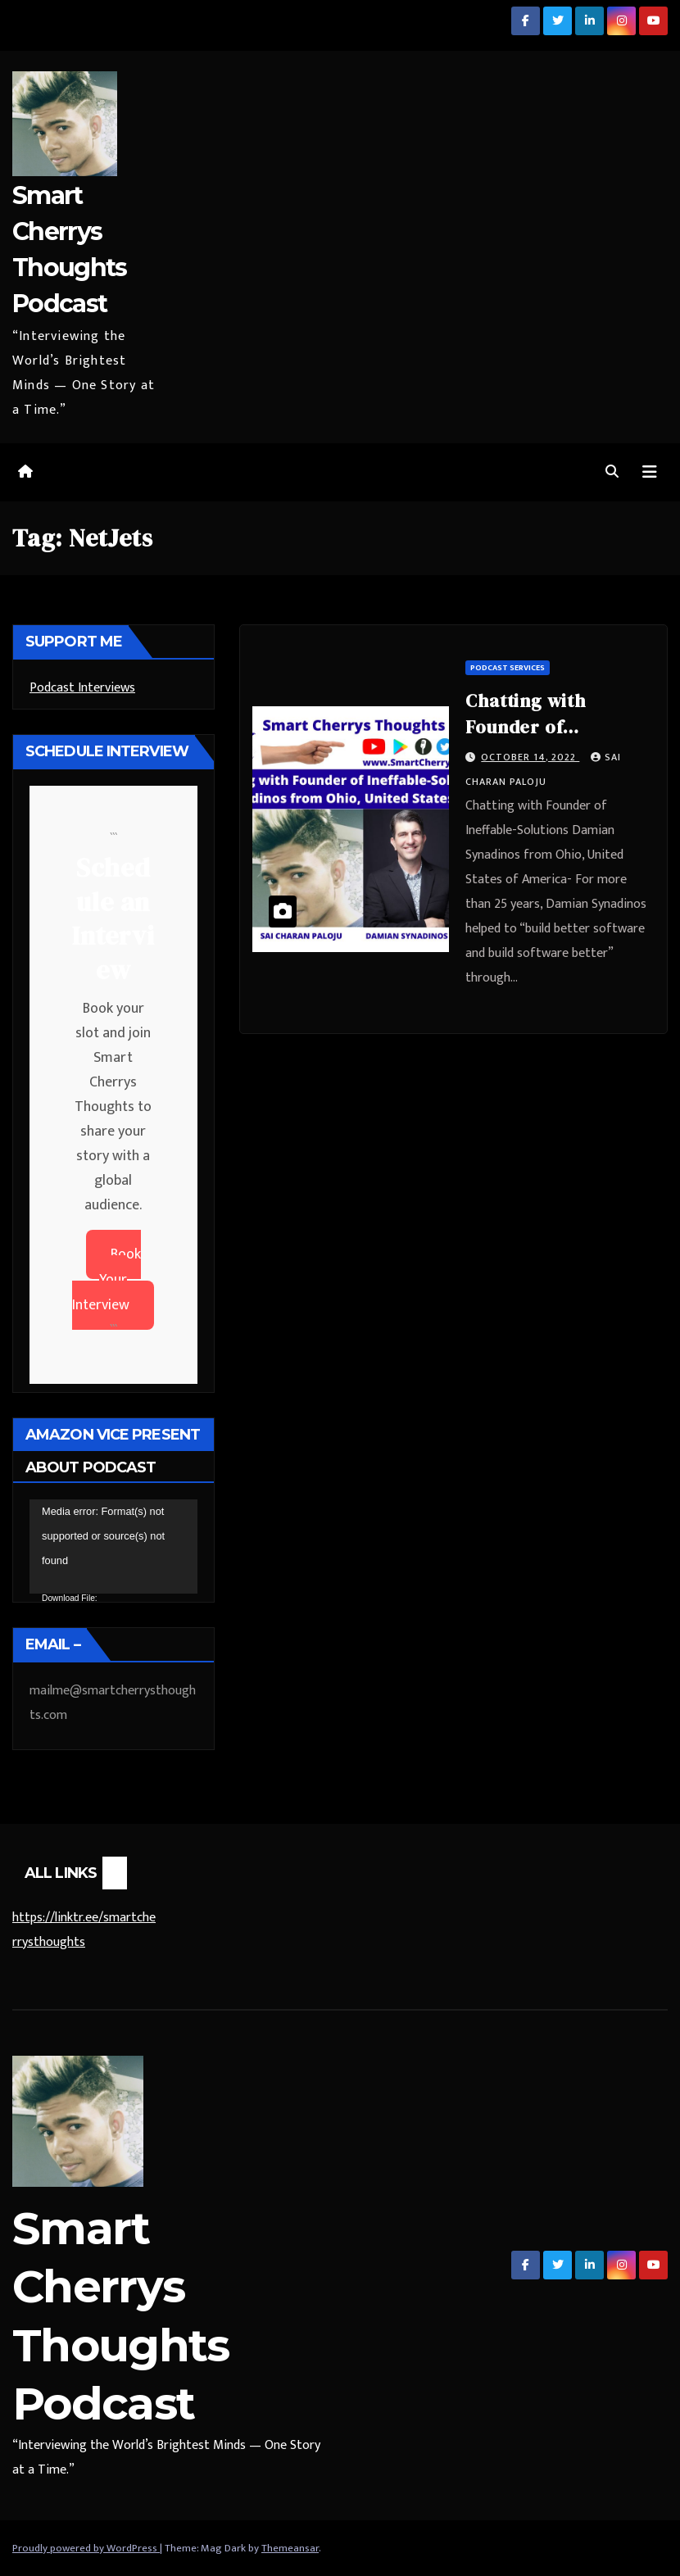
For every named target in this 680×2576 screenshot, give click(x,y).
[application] (113, 1546)
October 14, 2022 (530, 757)
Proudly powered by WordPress (86, 2548)
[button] (612, 472)
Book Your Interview (106, 1279)
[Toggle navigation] (650, 472)
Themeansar (290, 2548)
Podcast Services (507, 667)
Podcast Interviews (82, 688)
